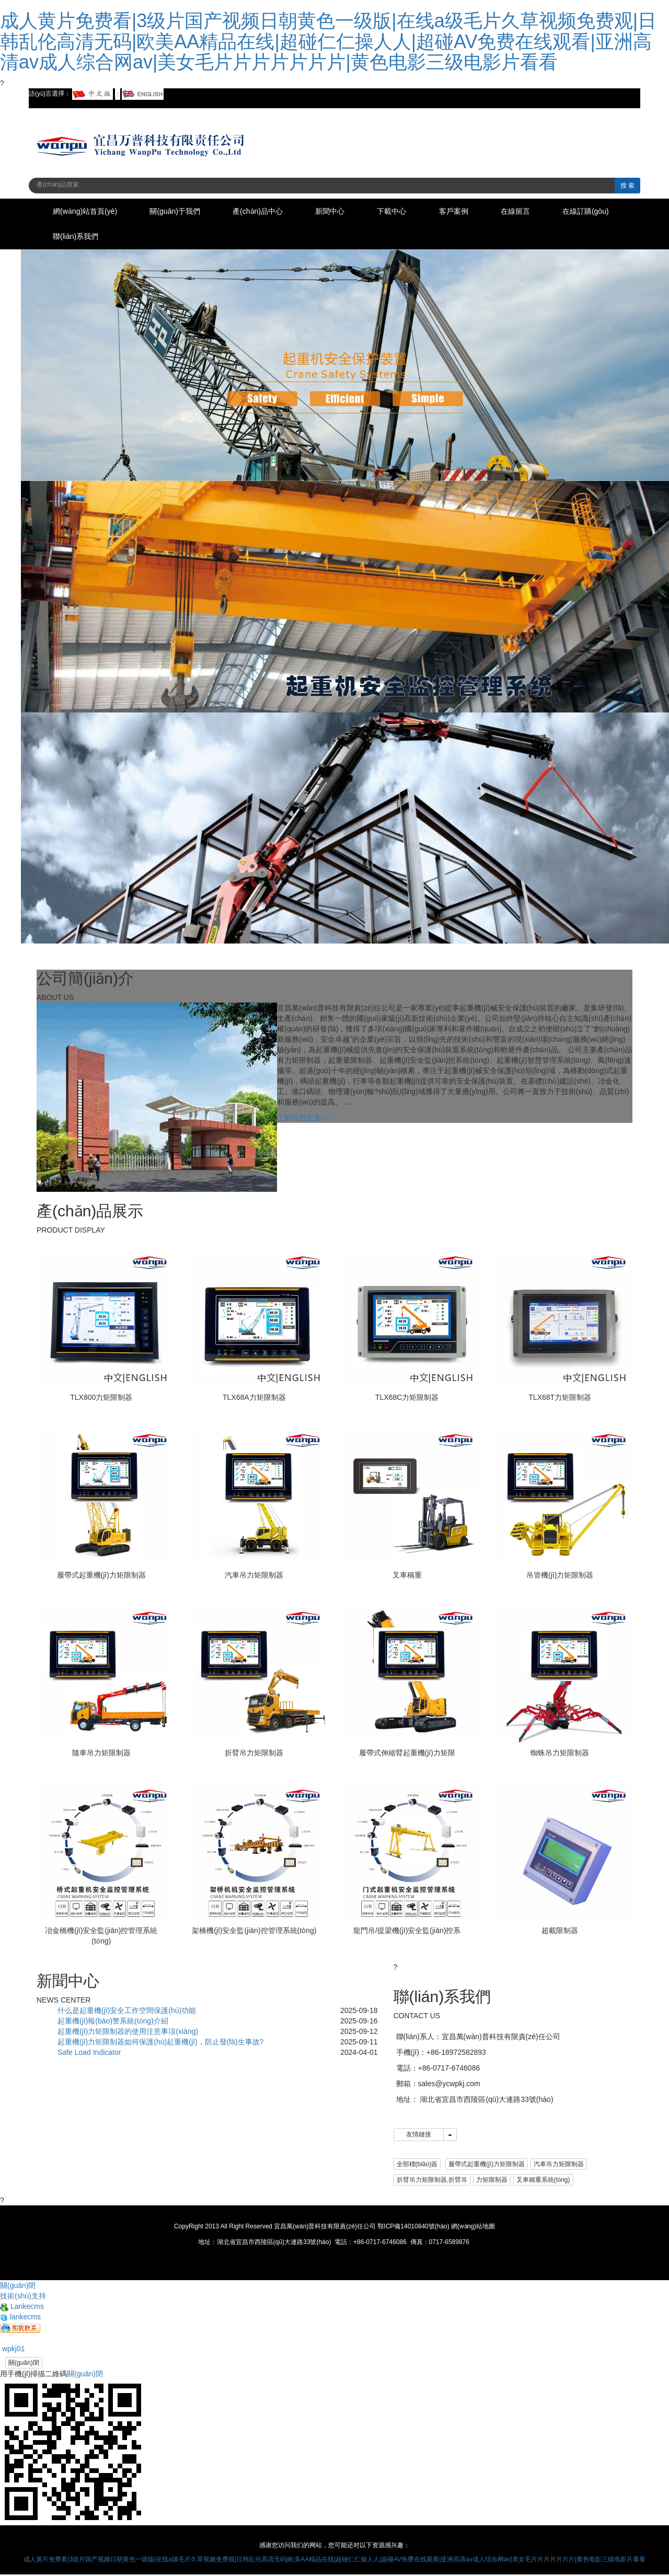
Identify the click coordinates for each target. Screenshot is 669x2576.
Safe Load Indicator (89, 2054)
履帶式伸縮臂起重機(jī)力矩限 (407, 1754)
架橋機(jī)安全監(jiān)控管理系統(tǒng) (254, 1932)
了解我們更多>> (303, 1119)
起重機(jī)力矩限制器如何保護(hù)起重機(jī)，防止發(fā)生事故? (160, 2043)
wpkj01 (12, 2350)
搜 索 (627, 185)
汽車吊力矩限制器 (254, 1576)
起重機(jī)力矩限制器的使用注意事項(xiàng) (127, 2033)
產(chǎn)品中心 (265, 212)
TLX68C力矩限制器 (407, 1399)
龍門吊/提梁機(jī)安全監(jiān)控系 (406, 1932)
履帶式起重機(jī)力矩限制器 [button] (486, 2165)
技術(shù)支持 (23, 2297)
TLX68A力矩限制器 (254, 1399)
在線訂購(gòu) (77, 238)
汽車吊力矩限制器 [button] (559, 2165)
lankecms (20, 2318)
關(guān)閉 (23, 2364)
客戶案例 (470, 212)
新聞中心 (340, 212)
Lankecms (22, 2308)
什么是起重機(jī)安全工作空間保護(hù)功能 (126, 2012)
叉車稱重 (407, 1576)
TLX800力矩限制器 (101, 1399)
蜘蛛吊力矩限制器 (559, 1754)
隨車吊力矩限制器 (101, 1754)
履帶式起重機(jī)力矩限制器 (101, 1576)
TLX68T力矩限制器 (559, 1399)
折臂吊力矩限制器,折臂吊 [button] (432, 2181)
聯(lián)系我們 (159, 238)
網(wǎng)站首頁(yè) (86, 212)
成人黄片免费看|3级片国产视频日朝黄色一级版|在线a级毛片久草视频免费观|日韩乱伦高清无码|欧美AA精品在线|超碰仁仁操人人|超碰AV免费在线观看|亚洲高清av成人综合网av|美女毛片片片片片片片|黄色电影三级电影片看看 (328, 41)
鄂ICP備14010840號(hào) (413, 2228)
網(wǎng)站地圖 (473, 2228)
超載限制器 (559, 1932)
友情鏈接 (419, 2136)
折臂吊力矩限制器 (254, 1754)
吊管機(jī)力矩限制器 (559, 1576)
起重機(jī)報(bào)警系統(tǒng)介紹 (112, 2022)
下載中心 (405, 212)
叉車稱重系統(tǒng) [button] (543, 2181)
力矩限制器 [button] (491, 2181)
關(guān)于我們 (179, 212)
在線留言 (535, 212)
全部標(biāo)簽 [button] (417, 2165)
